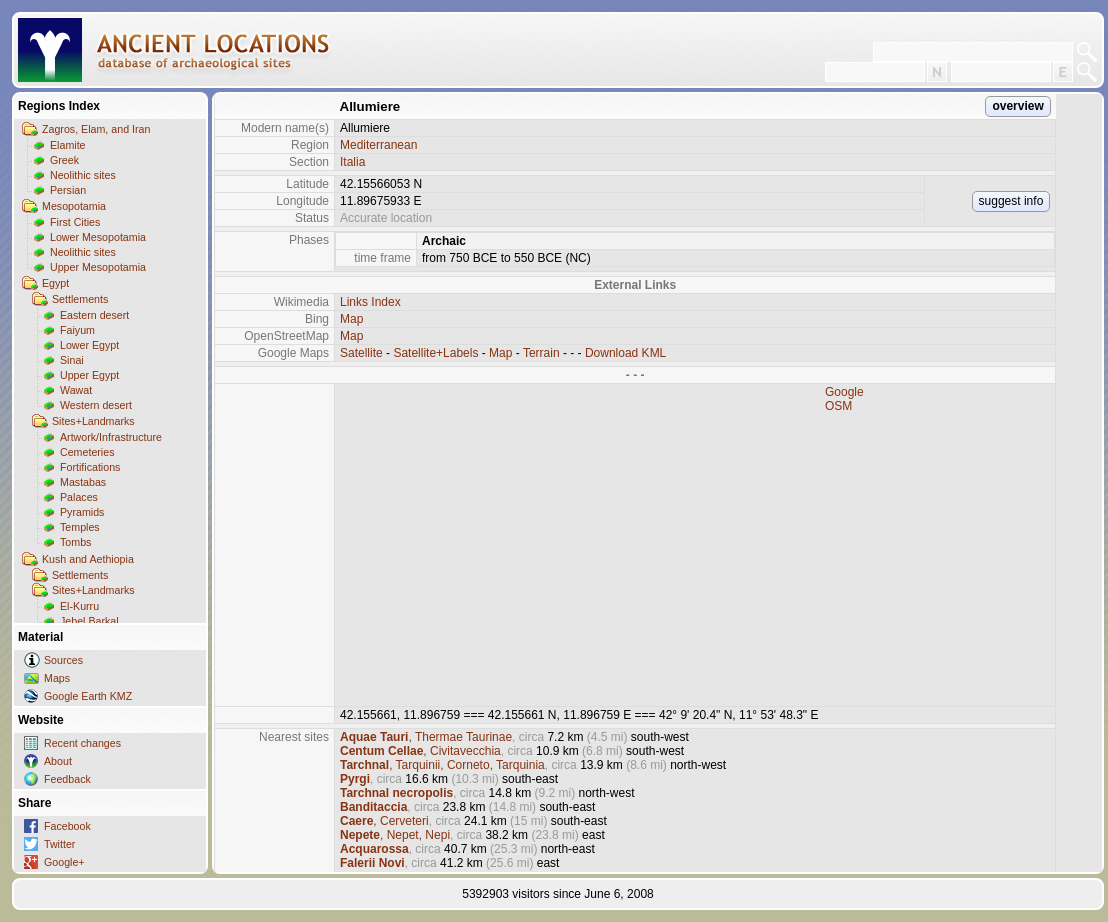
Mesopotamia (74, 206)
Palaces (79, 497)
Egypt (55, 283)
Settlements (80, 299)
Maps (57, 678)
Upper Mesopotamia (98, 267)
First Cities (75, 222)
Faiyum (77, 330)
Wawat (76, 390)
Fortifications (90, 467)
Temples (80, 527)
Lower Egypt (89, 345)
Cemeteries (87, 452)
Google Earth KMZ (88, 696)
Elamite (68, 145)
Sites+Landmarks (93, 421)
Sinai (72, 360)
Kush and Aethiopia (88, 559)
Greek (64, 160)
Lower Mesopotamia (98, 237)
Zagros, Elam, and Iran (96, 129)
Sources (63, 660)
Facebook (67, 826)
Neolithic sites (83, 175)
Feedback (67, 779)
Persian (68, 190)
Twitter (59, 844)
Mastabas (83, 482)
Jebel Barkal (89, 621)
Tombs (75, 542)
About (58, 761)
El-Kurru (79, 606)
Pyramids (82, 512)
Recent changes (82, 743)
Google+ (64, 862)
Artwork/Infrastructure (111, 437)
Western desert (96, 405)
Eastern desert (94, 315)
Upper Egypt (89, 375)
